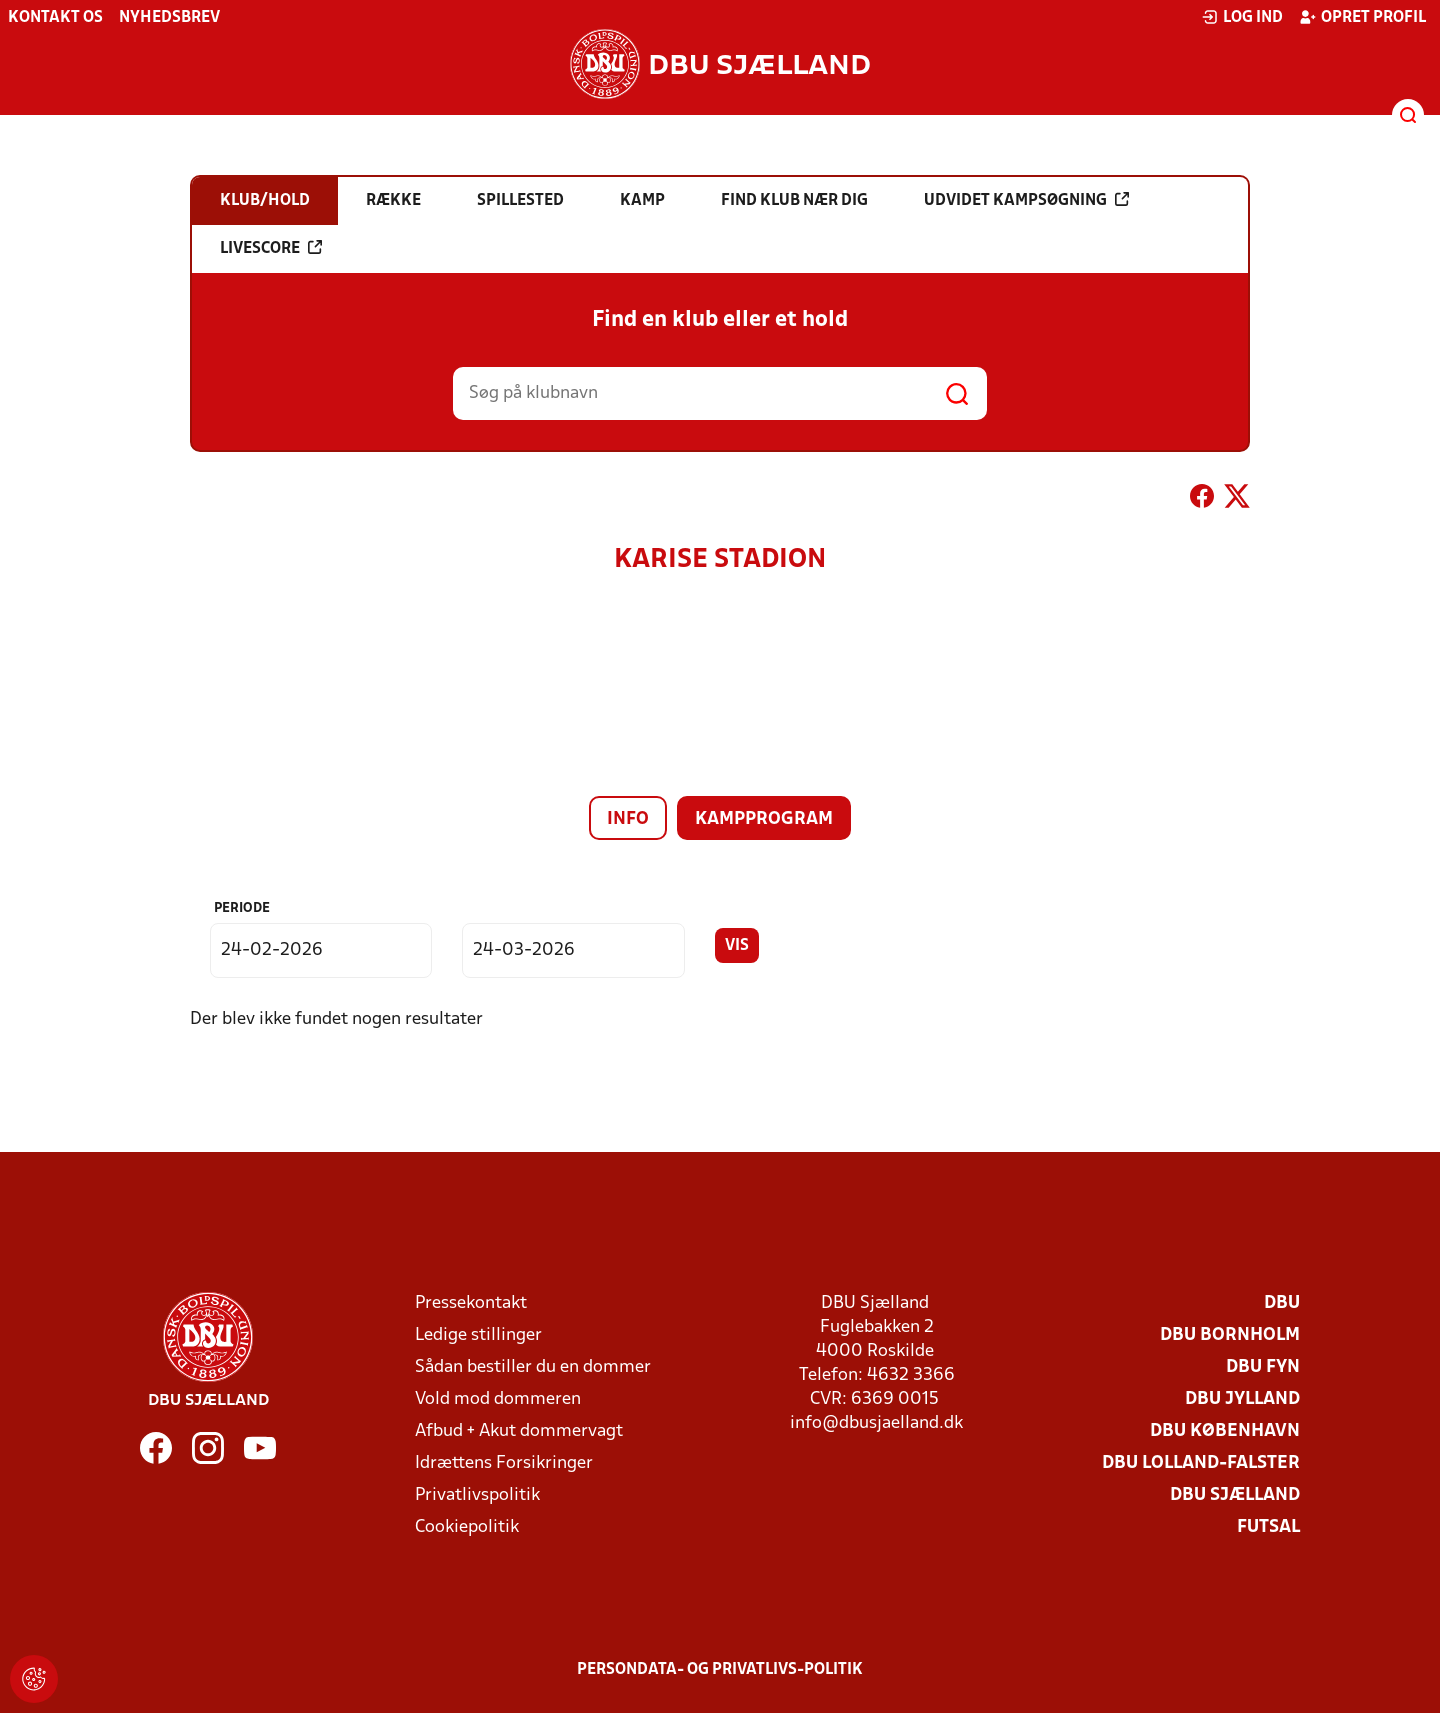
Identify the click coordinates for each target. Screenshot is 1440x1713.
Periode (242, 908)
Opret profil (1362, 17)
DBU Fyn (1263, 1367)
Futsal (1268, 1527)
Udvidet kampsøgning (1026, 200)
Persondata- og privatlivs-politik (720, 1670)
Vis (737, 946)
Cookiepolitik (467, 1527)
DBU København (1225, 1431)
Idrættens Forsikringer (504, 1463)
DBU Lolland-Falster (1201, 1463)
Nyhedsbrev (169, 18)
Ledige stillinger (478, 1335)
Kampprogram (764, 819)
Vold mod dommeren (498, 1399)
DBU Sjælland (1235, 1495)
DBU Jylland (1242, 1399)
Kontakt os (55, 18)
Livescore (271, 248)
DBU (1282, 1303)
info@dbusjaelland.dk (876, 1423)
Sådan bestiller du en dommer (533, 1367)
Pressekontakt (471, 1303)
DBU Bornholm (1230, 1335)
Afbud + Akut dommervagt (519, 1431)
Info (628, 819)
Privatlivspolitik (477, 1495)
